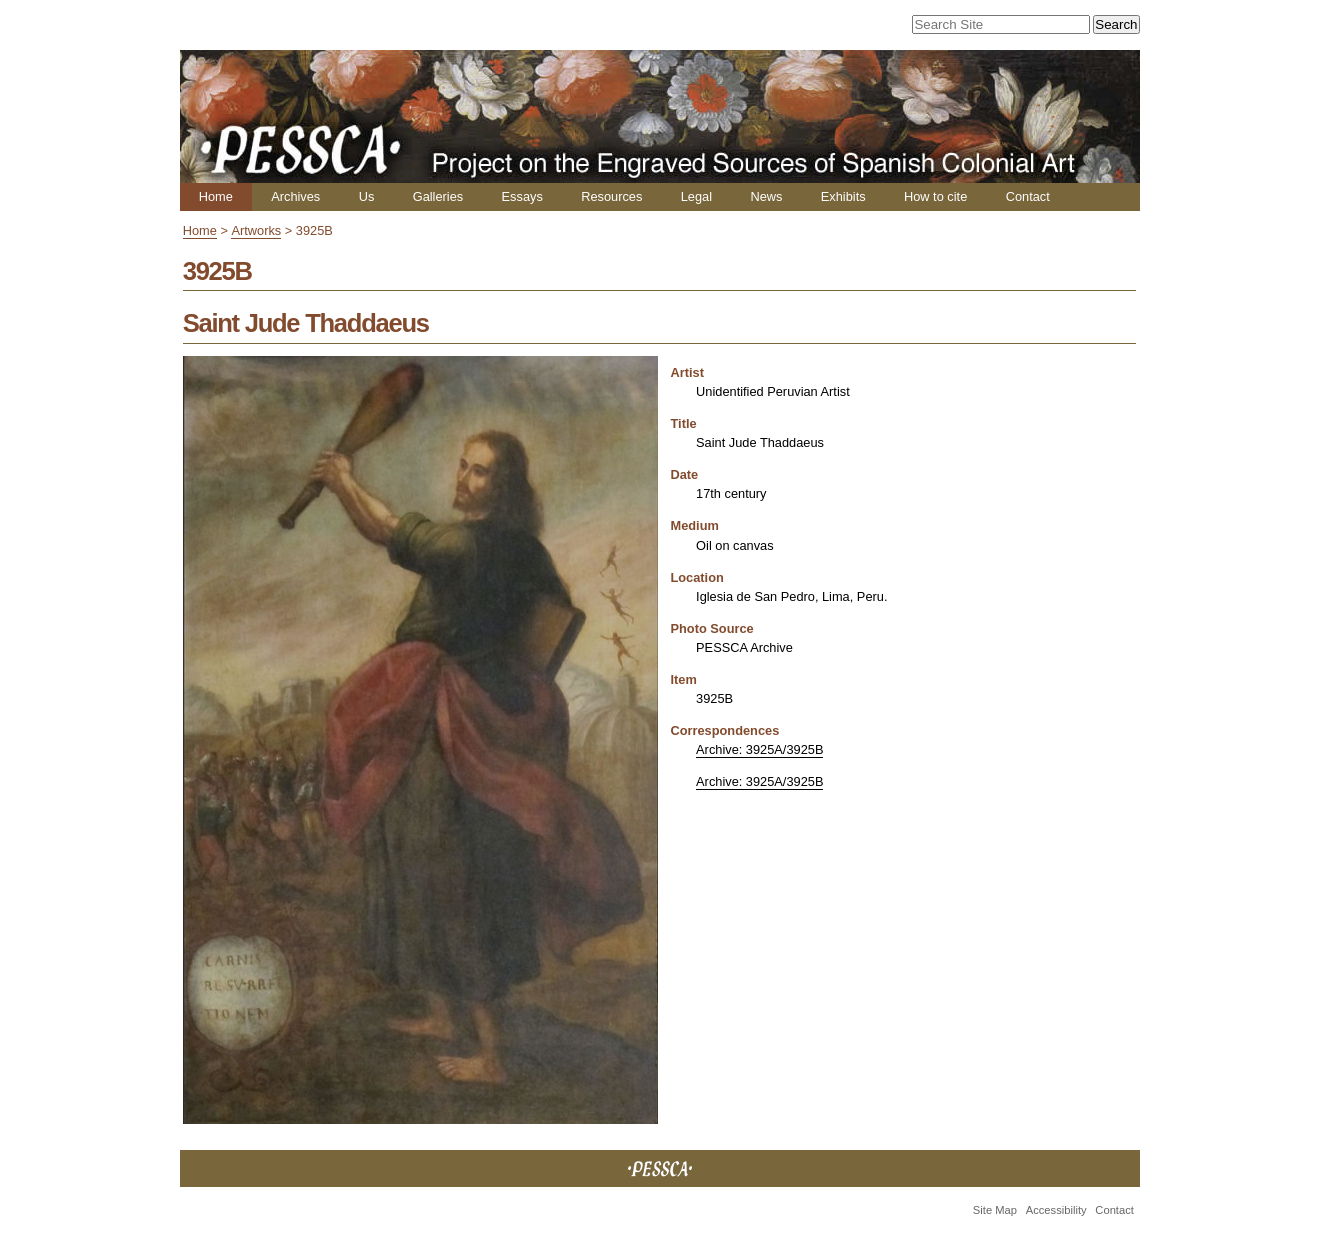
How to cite (935, 196)
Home (216, 196)
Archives (295, 196)
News (766, 196)
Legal (696, 196)
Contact (1028, 196)
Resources (611, 196)
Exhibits (843, 196)
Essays (522, 196)
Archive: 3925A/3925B (759, 749)
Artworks (256, 230)
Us (367, 196)
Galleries (438, 196)
